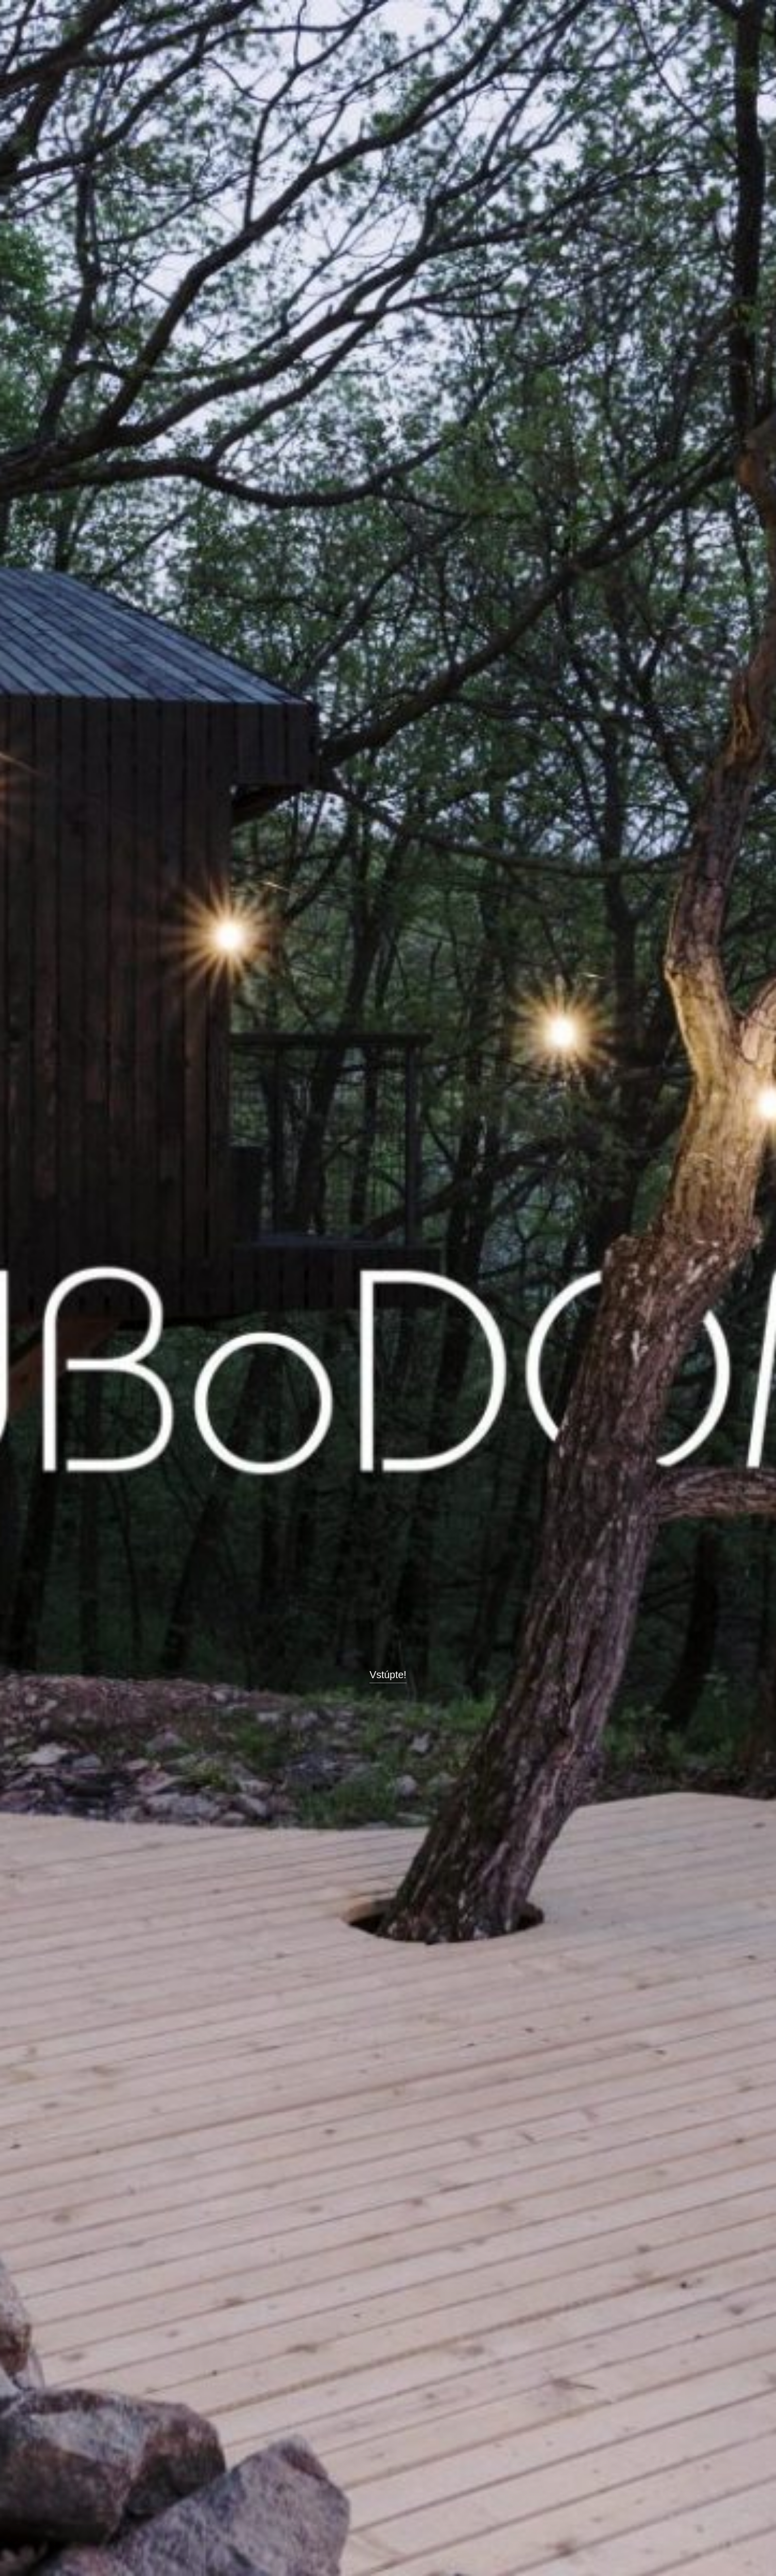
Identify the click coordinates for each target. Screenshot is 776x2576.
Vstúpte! (387, 1674)
